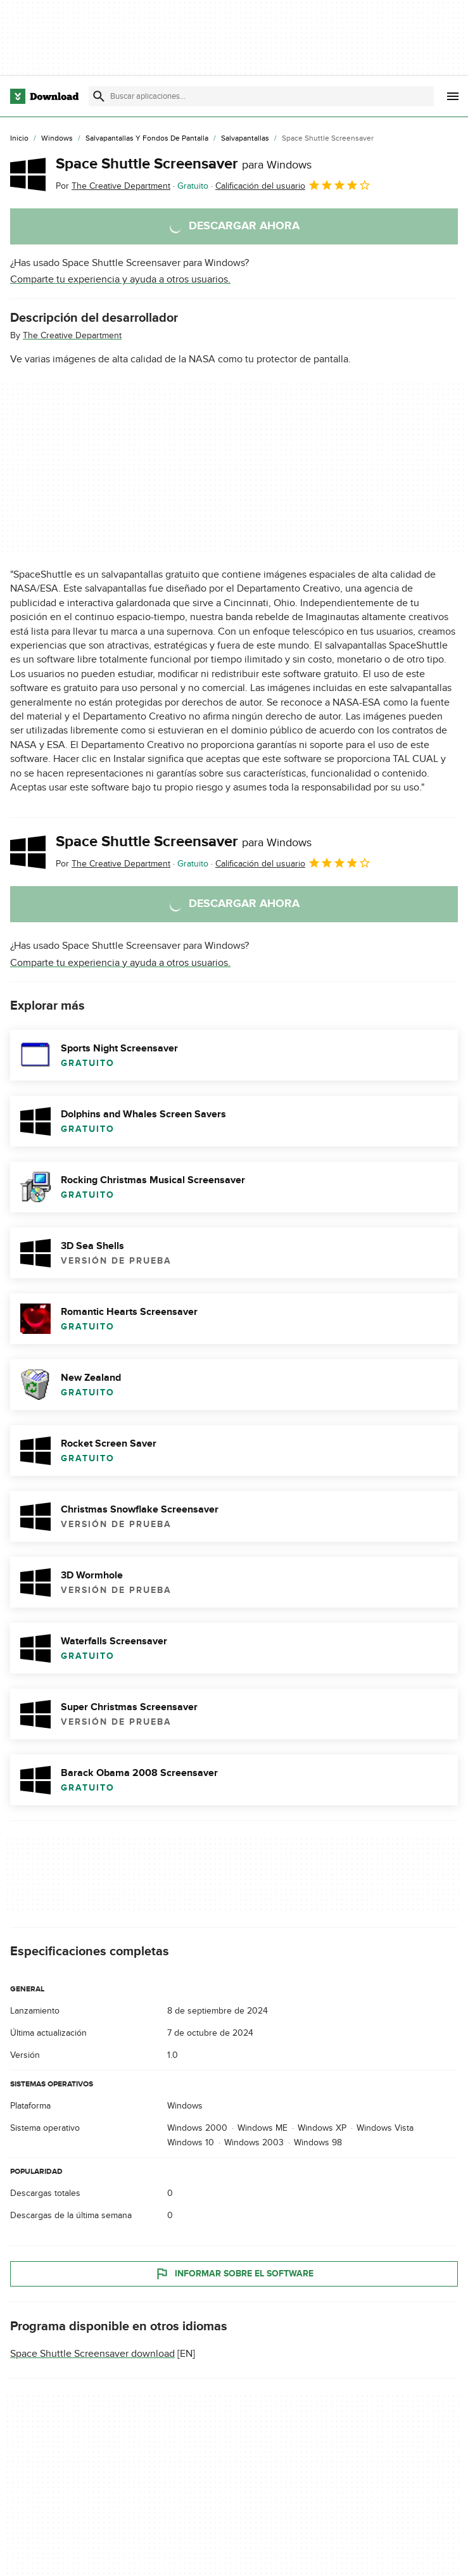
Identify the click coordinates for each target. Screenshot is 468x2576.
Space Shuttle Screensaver (184, 164)
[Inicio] (19, 138)
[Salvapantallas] (245, 138)
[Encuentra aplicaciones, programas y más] (261, 96)
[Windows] (57, 138)
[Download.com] (44, 96)
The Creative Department (72, 335)
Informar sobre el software (234, 2273)
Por (113, 186)
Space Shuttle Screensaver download (92, 2353)
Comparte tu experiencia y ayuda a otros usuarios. (120, 279)
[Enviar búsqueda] (99, 96)
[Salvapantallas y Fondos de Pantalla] (146, 138)
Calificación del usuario (293, 185)
